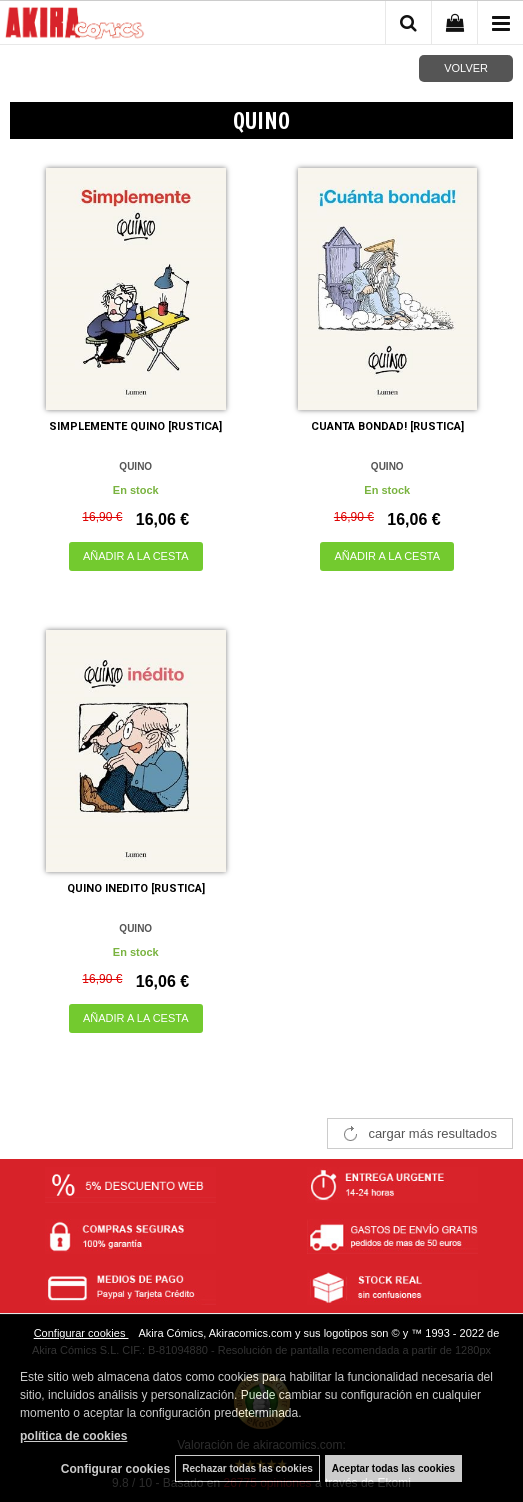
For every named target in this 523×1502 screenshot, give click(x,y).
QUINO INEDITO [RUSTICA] (136, 888)
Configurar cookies (81, 1333)
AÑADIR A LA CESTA (136, 556)
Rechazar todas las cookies (247, 1468)
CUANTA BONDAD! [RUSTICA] (387, 426)
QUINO (135, 466)
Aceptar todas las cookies (393, 1468)
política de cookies (73, 1436)
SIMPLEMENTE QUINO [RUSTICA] (135, 426)
